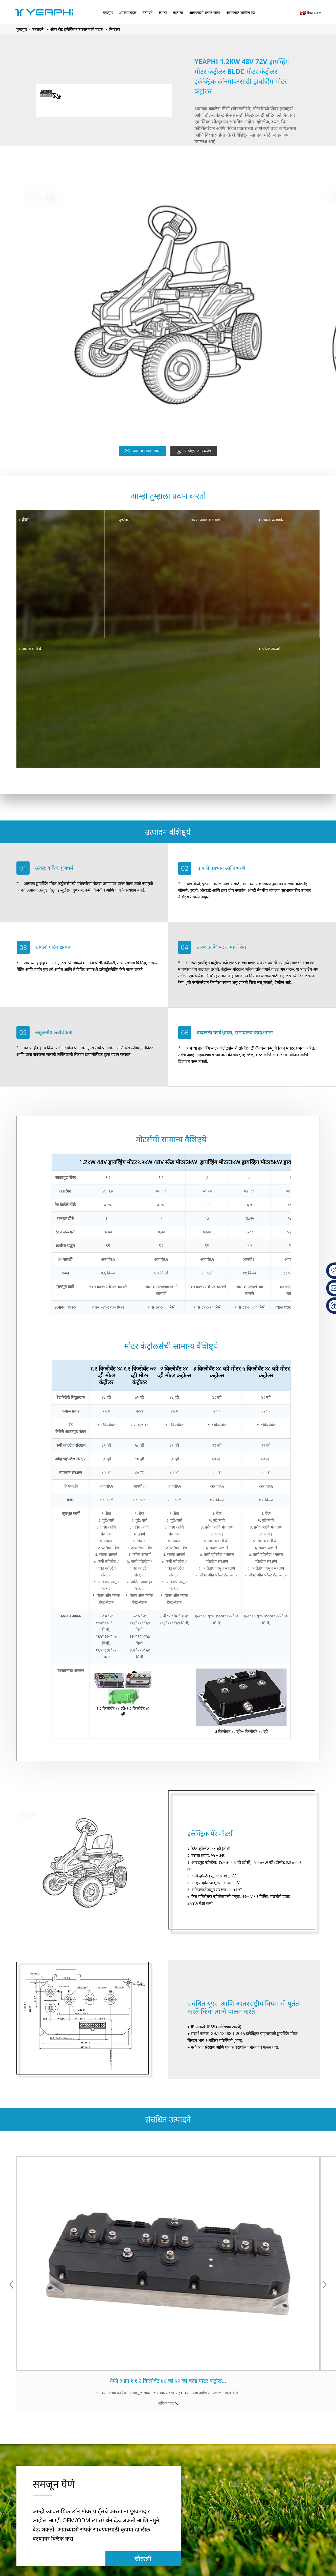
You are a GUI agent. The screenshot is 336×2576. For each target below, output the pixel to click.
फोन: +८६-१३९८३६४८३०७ (255, 2508)
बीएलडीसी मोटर (228, 2569)
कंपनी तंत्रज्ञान (129, 2533)
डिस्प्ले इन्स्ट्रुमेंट (189, 2533)
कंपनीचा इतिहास (131, 2517)
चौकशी (142, 2429)
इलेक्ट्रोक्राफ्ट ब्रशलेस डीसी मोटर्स (118, 2569)
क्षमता (163, 11)
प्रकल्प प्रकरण (129, 2525)
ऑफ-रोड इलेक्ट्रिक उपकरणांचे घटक (76, 28)
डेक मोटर (195, 2569)
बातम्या (178, 11)
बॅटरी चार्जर (187, 2517)
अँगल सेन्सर (187, 2508)
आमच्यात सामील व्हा (240, 11)
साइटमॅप (187, 2562)
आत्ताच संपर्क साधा (143, 449)
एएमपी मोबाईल (206, 2562)
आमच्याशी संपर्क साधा (204, 11)
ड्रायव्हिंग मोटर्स (189, 2541)
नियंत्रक (114, 28)
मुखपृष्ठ (108, 11)
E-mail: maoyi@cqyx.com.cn (259, 2536)
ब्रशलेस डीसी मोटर (152, 2569)
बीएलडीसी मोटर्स (177, 2569)
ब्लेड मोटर (209, 2569)
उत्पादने (147, 11)
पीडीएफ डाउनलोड (194, 449)
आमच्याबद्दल (127, 11)
